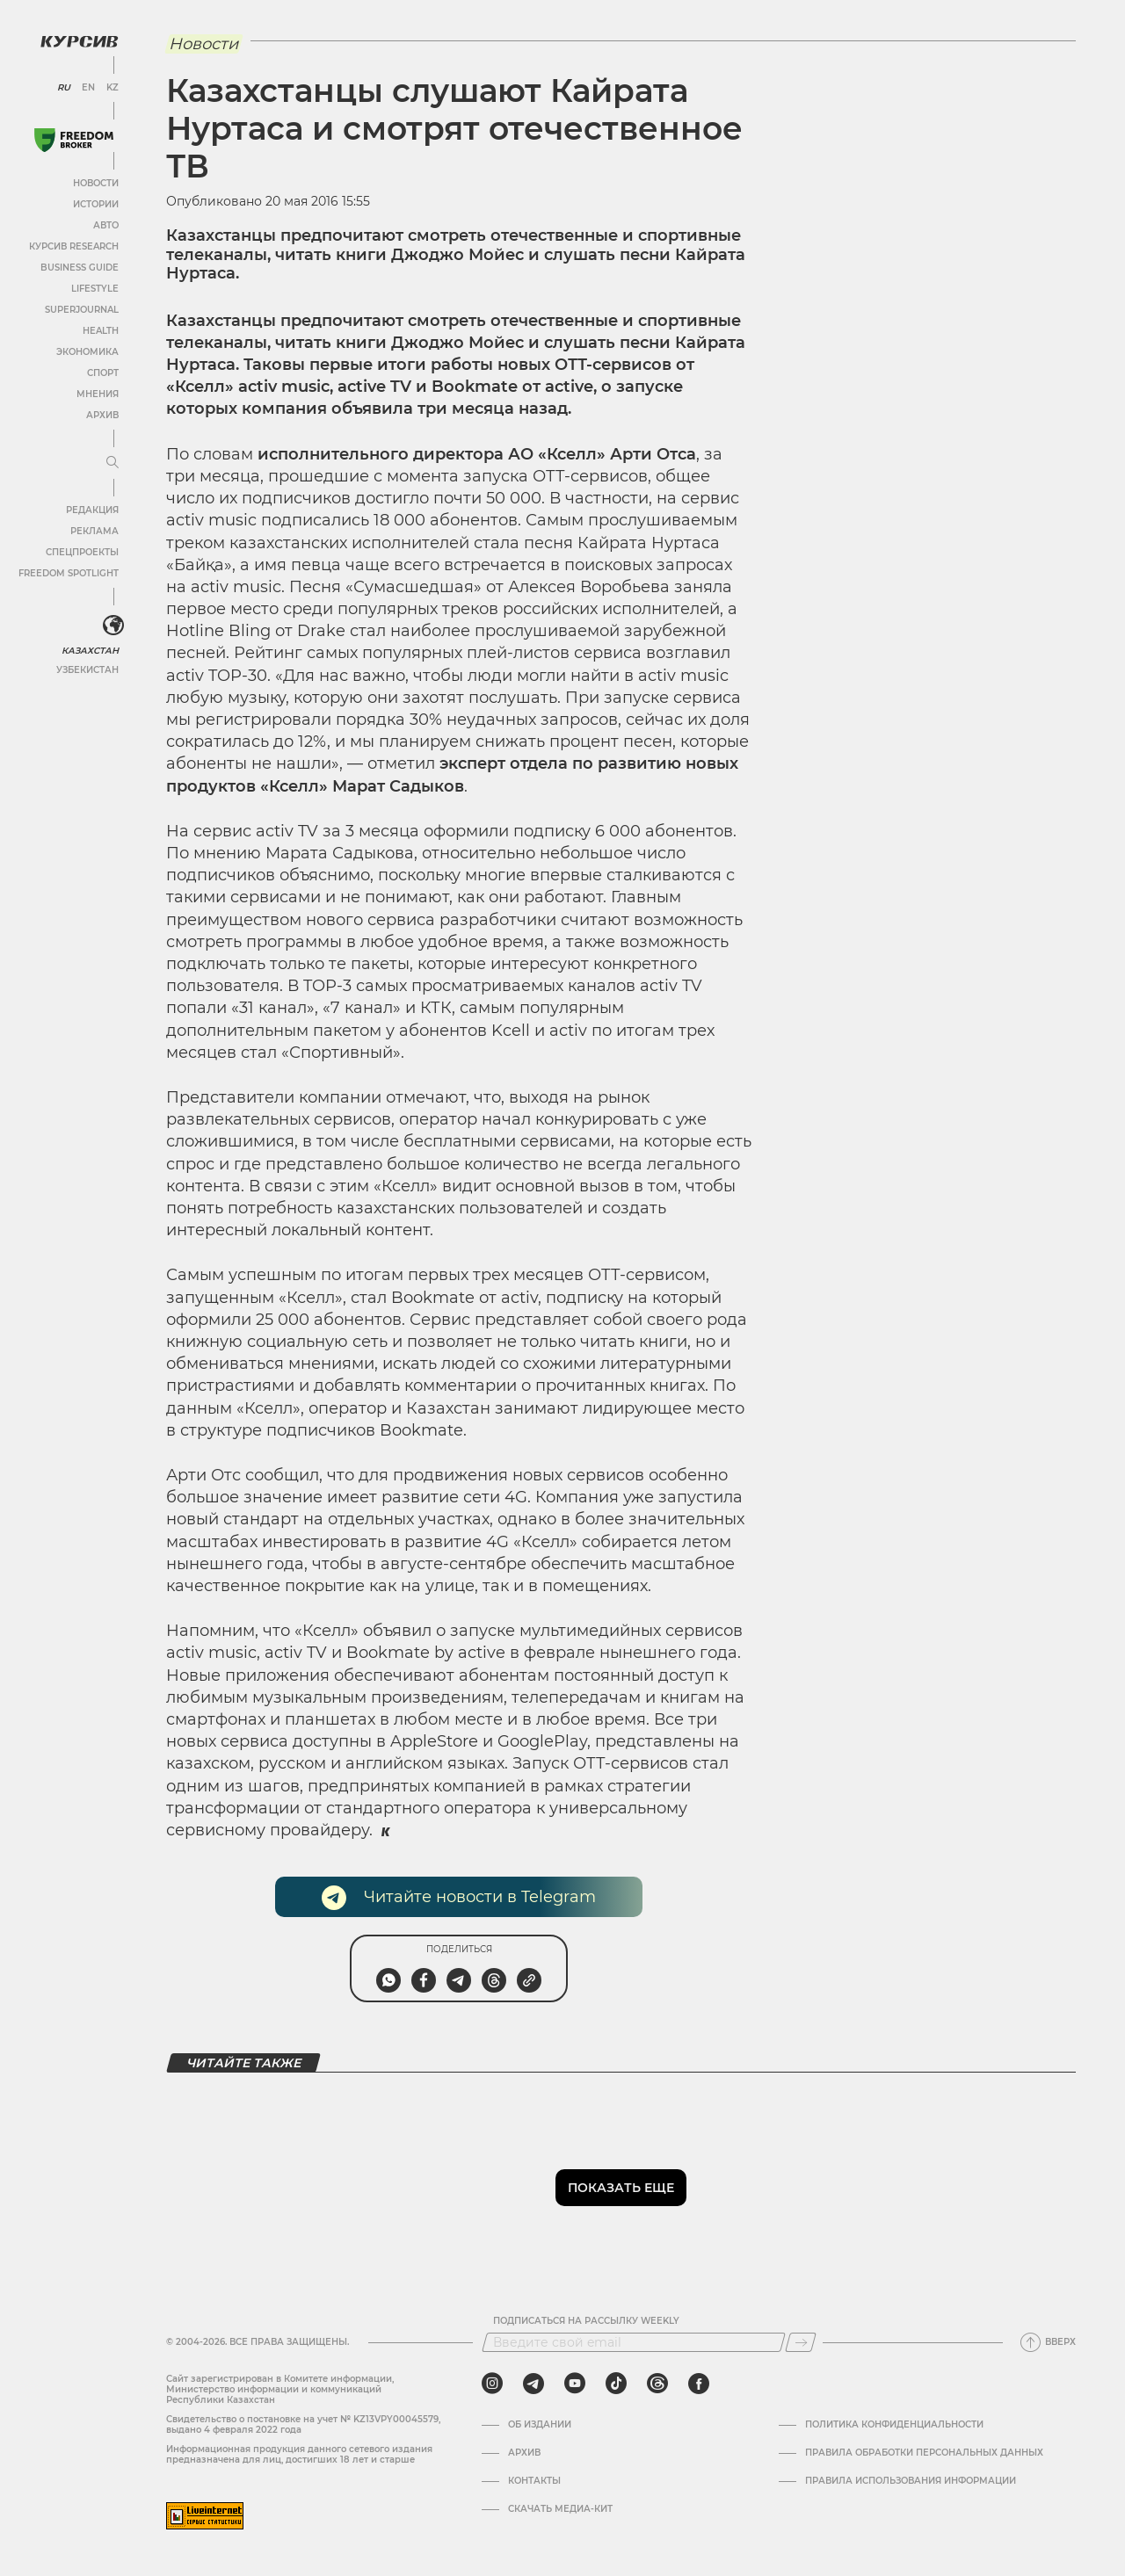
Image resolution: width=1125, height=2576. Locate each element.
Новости (96, 183)
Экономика (87, 352)
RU (63, 88)
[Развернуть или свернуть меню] (112, 463)
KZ (112, 88)
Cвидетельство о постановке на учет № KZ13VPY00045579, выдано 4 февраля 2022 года (303, 2424)
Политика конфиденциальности (894, 2425)
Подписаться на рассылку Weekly (586, 2321)
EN (88, 88)
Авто (106, 225)
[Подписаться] (801, 2342)
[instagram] (492, 2383)
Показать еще (621, 2188)
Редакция (92, 510)
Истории (96, 204)
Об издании (539, 2425)
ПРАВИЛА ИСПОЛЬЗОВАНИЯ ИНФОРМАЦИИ (910, 2481)
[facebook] (698, 2383)
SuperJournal (82, 309)
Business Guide (79, 267)
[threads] (657, 2383)
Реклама (94, 531)
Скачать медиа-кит (560, 2509)
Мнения (97, 394)
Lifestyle (95, 288)
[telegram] (533, 2383)
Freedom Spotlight (68, 573)
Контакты (534, 2481)
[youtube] (574, 2383)
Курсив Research (74, 246)
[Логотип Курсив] (79, 41)
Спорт (103, 373)
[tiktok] (616, 2383)
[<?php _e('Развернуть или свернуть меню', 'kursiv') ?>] (113, 625)
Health (101, 330)
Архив (102, 415)
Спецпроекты (82, 552)
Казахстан (90, 650)
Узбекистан (87, 670)
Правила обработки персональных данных (924, 2453)
